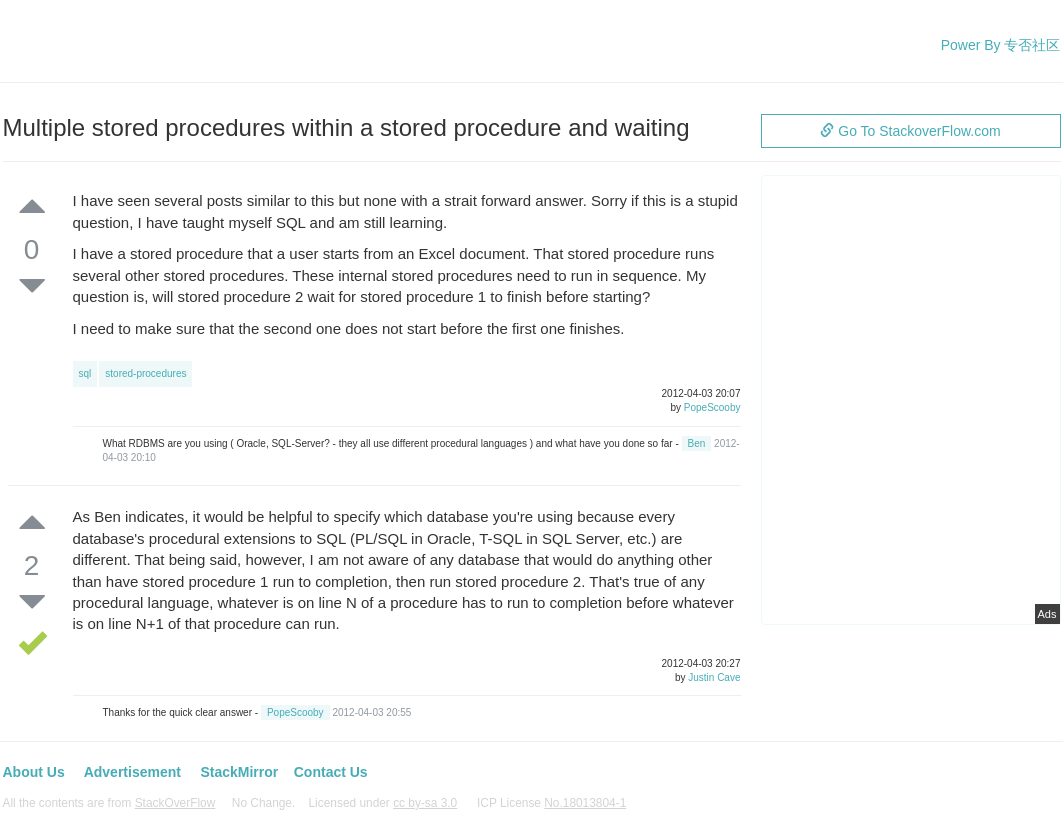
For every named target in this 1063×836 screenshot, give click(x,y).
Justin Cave (714, 677)
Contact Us (331, 772)
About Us (34, 772)
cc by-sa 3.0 (425, 803)
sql (85, 373)
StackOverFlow (175, 803)
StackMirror (239, 772)
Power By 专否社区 (1001, 45)
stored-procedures (145, 373)
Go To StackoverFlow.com (910, 131)
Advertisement (132, 772)
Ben (697, 443)
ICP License (551, 803)
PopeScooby (712, 407)
